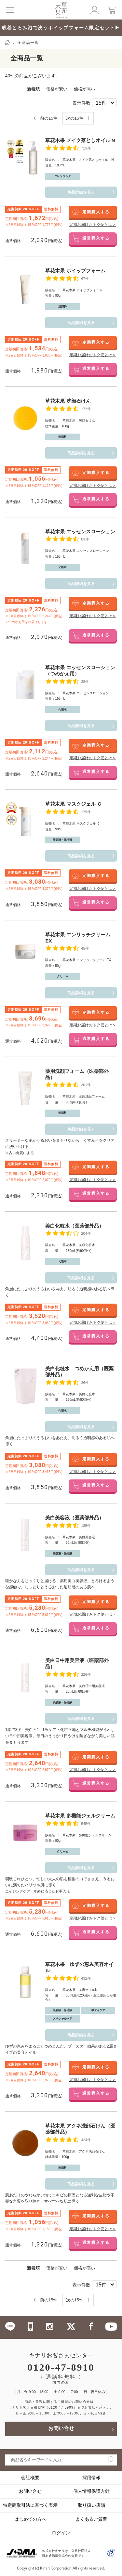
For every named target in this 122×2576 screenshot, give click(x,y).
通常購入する (96, 239)
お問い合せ (61, 2428)
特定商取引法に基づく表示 (30, 2505)
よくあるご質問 (91, 2519)
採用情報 (91, 2477)
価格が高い (84, 88)
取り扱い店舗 (91, 2505)
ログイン (61, 2532)
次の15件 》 (79, 118)
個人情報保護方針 (91, 2491)
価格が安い (56, 88)
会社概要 (30, 2477)
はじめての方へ (30, 2519)
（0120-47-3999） (61, 2407)
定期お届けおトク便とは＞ (92, 224)
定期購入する (96, 212)
